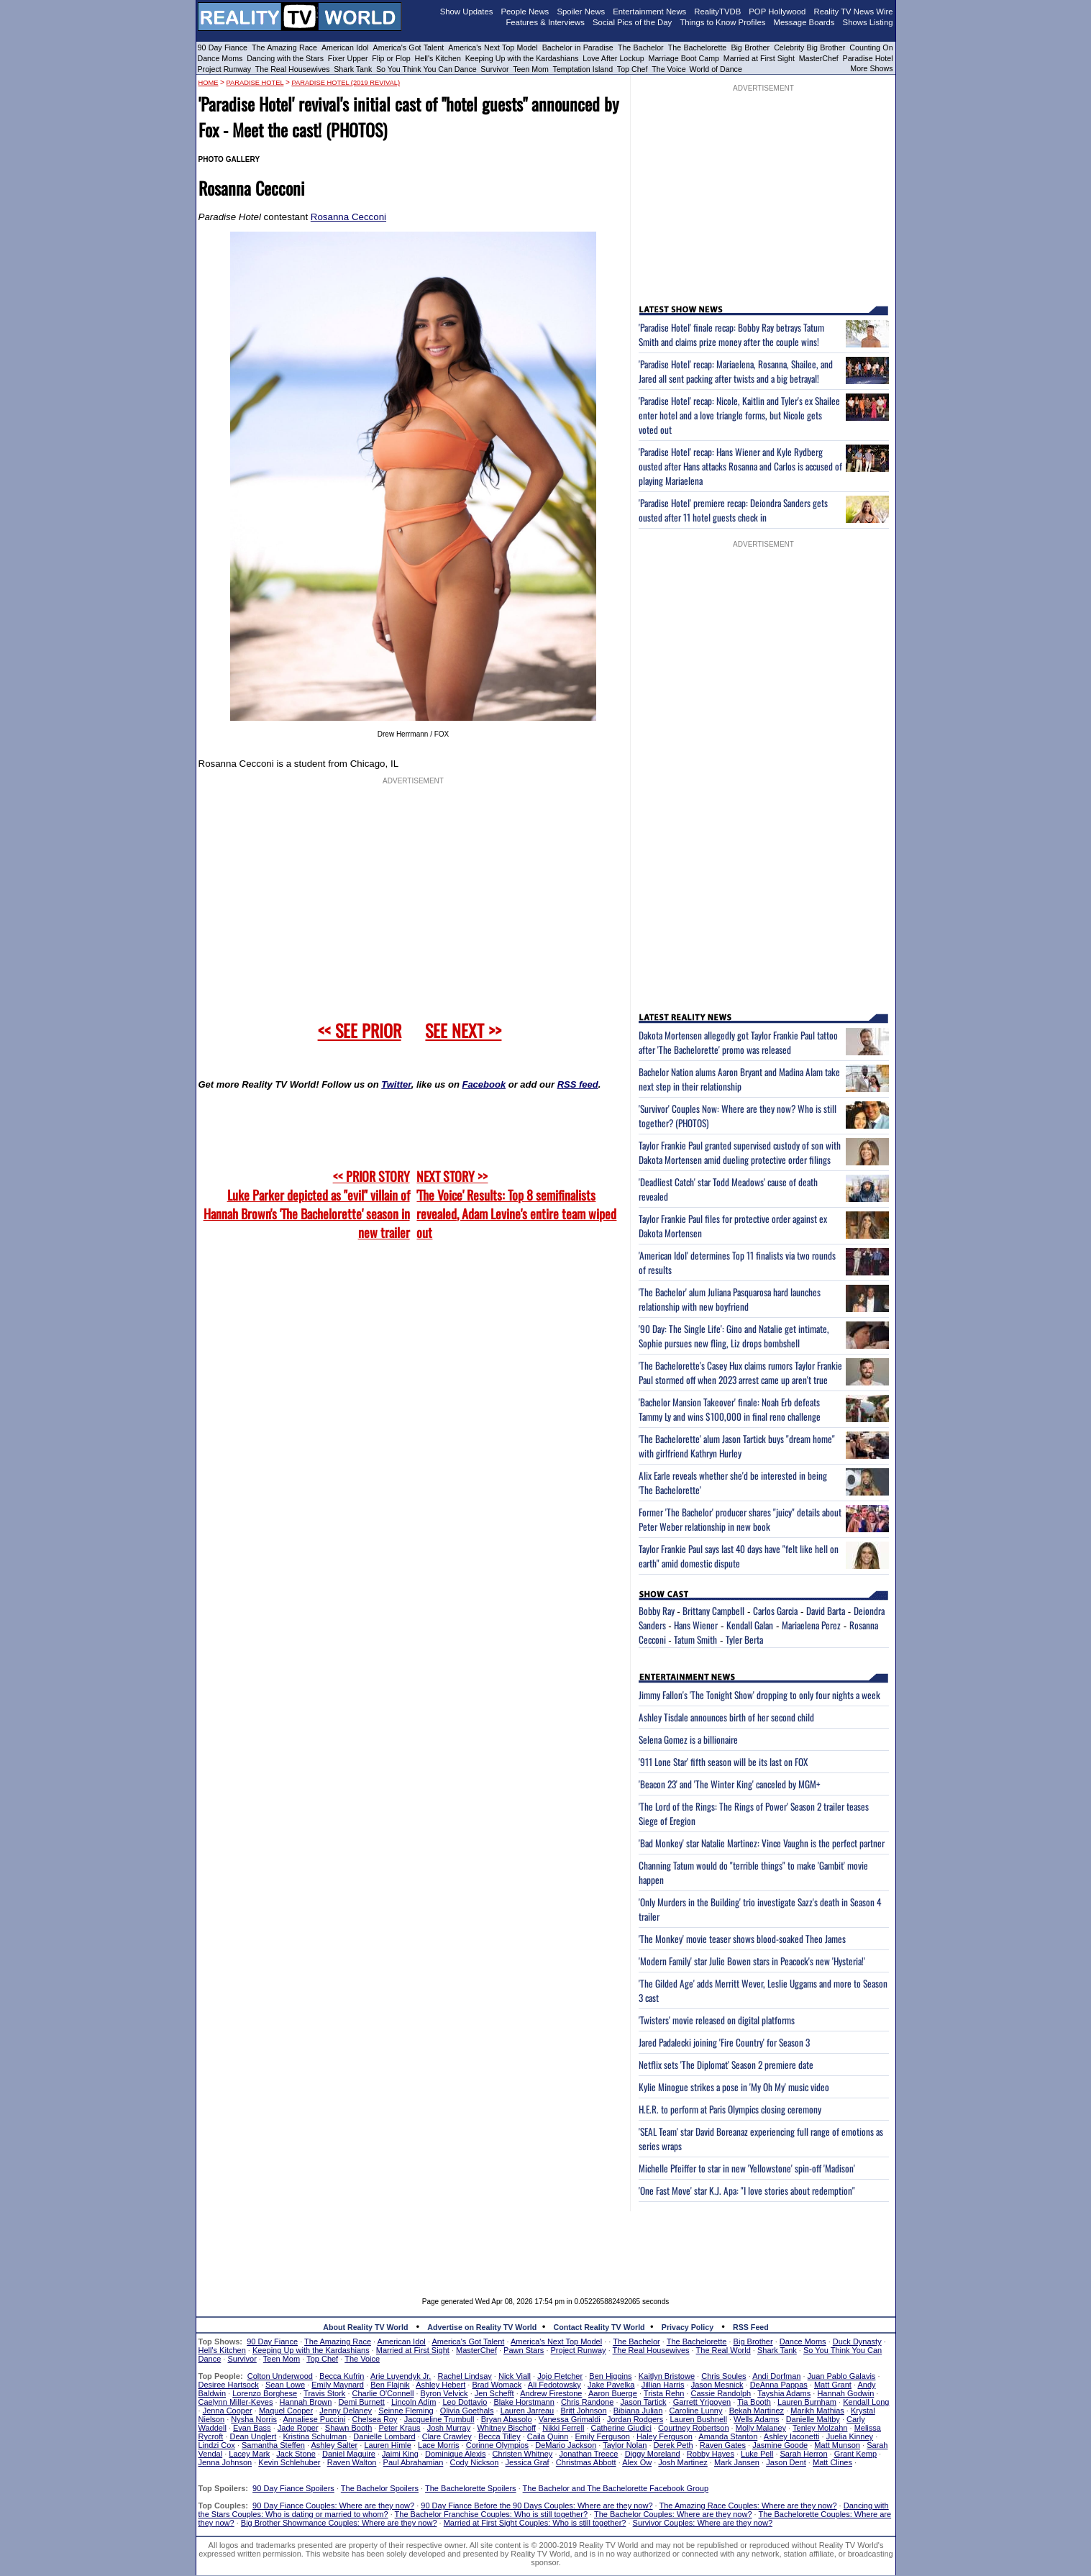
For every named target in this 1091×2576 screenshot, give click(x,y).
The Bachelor (641, 47)
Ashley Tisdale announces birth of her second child (726, 1717)
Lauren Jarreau (527, 2410)
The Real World (723, 2350)
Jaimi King (400, 2453)
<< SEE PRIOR (359, 1030)
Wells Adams (756, 2419)
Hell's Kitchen (438, 58)
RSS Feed (751, 2327)
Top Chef (632, 69)
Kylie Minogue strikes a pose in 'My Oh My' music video (734, 2087)
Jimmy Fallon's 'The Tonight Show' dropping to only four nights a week (759, 1695)
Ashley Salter (334, 2445)
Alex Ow (637, 2462)
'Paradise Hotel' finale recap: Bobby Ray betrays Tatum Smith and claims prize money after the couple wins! (731, 334)
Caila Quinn (547, 2436)
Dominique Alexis (455, 2453)
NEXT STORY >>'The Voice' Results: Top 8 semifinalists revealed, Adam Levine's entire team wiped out (516, 1204)
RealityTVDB (717, 11)
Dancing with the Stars (285, 58)
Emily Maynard (337, 2384)
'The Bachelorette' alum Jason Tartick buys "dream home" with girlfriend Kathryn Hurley (737, 1446)
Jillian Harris (663, 2384)
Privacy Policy (687, 2327)
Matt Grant (833, 2384)
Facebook (484, 1084)
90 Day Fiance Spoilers (293, 2488)
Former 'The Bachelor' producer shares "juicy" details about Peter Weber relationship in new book (740, 1519)
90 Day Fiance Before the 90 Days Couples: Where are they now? (536, 2505)
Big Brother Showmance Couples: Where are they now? (339, 2522)
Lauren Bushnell (698, 2419)
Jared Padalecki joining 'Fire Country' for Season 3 (724, 2042)
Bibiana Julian (638, 2410)
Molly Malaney (761, 2427)
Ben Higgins (610, 2376)
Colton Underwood (280, 2376)
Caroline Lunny (695, 2410)
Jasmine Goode (780, 2445)
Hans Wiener (696, 1625)
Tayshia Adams (784, 2393)
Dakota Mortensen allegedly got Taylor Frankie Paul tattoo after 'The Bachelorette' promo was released (738, 1042)
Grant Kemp (855, 2453)
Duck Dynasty (857, 2341)
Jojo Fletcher (560, 2376)
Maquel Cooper (286, 2410)
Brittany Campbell (713, 1610)
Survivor (494, 69)
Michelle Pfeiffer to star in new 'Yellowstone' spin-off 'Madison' (747, 2168)
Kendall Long (866, 2402)
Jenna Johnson (225, 2462)
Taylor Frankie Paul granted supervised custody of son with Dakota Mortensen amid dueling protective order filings (740, 1152)
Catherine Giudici (621, 2427)
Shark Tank (353, 69)
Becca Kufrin (341, 2376)
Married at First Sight (759, 58)
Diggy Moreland (652, 2453)
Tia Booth (754, 2402)
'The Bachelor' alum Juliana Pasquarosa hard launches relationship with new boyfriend (730, 1299)
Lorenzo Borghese (264, 2393)
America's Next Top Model (492, 47)
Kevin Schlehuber (289, 2462)
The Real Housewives (292, 69)
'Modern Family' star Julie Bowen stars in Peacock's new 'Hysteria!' (752, 1961)
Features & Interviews (545, 22)
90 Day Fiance (222, 47)
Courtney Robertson (693, 2427)
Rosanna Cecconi (348, 216)
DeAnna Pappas (779, 2384)
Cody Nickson (474, 2462)
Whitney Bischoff (506, 2427)
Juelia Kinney (849, 2436)
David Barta (825, 1610)
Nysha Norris (254, 2419)
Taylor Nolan (625, 2445)
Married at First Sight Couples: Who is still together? (535, 2522)
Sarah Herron (804, 2453)
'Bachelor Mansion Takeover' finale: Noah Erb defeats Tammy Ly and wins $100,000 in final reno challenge (730, 1409)
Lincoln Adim (413, 2402)
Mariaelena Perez (811, 1625)
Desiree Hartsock (228, 2384)
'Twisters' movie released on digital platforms (717, 2020)
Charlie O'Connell (383, 2393)
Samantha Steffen (273, 2445)
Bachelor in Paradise (577, 47)
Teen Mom (531, 69)
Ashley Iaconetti (792, 2436)
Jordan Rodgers (635, 2419)
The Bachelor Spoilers (380, 2488)
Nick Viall (514, 2376)
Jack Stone (295, 2453)
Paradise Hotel (868, 58)
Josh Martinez (682, 2462)
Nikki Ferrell (563, 2427)
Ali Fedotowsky (554, 2384)
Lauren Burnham (806, 2402)
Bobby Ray (657, 1610)
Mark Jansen (736, 2462)
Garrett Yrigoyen (702, 2402)
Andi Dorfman (776, 2376)
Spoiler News (581, 11)
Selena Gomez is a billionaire (688, 1739)
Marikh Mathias (817, 2410)
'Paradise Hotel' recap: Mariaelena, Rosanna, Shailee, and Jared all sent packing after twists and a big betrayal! (736, 371)
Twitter (396, 1084)
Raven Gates (723, 2445)
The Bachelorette (697, 47)
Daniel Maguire (348, 2453)
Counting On (871, 47)
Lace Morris (438, 2445)
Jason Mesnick (717, 2384)
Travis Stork (324, 2393)
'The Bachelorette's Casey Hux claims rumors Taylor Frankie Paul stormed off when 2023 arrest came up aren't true (740, 1372)
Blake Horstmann (523, 2402)
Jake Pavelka (611, 2384)
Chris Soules (723, 2376)
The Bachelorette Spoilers (470, 2488)
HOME (208, 82)
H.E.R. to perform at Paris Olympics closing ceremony (730, 2109)
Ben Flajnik (389, 2384)
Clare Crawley (447, 2436)
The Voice (670, 69)
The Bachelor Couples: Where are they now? (673, 2514)
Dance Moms (220, 58)
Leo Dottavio (464, 2402)
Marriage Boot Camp (684, 58)
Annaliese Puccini (314, 2419)
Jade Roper (298, 2427)
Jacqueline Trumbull (439, 2419)
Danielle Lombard (384, 2436)
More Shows (871, 68)
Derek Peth (673, 2445)
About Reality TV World (365, 2327)
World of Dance (716, 69)
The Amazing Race (284, 47)
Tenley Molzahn (820, 2427)
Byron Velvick (444, 2393)
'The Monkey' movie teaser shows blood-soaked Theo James (742, 1938)
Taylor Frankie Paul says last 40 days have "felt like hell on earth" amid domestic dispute (739, 1556)
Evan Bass (252, 2427)
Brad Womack (496, 2384)
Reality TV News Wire (853, 11)
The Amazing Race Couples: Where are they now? (748, 2505)
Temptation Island (583, 69)
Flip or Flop (391, 58)
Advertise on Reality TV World (482, 2327)
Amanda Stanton (727, 2436)
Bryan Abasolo (506, 2419)
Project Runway (225, 69)
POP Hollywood (777, 11)
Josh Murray (449, 2427)
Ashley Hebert (440, 2384)
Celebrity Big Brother (809, 47)
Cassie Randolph (720, 2393)
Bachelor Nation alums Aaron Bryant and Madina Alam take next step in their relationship (739, 1079)
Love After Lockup (613, 58)
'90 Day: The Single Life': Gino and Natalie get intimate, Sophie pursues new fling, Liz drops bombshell (734, 1335)
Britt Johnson (583, 2410)
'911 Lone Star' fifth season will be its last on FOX (723, 1761)
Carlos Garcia (775, 1610)
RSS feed (577, 1084)
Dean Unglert (253, 2436)
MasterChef (819, 58)
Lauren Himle (387, 2445)
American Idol (345, 47)
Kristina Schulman (315, 2436)
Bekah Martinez (756, 2410)
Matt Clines (832, 2462)
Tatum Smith (695, 1639)
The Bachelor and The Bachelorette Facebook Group (615, 2488)
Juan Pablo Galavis (842, 2376)
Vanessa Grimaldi (570, 2419)
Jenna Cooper (227, 2410)
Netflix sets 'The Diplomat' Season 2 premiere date (726, 2064)
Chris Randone (587, 2402)
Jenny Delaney (345, 2410)
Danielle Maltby (813, 2419)
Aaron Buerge (612, 2393)
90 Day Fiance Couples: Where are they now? (333, 2505)
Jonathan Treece (589, 2453)
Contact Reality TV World (599, 2327)
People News (525, 11)
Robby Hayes (710, 2453)
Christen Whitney (523, 2453)
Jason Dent (786, 2462)
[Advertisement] (546, 2243)
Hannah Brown (306, 2402)
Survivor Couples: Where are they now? (702, 2522)
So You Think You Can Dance (426, 69)
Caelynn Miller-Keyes (235, 2402)
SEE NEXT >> (463, 1030)
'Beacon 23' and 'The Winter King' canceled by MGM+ (730, 1784)
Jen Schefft (494, 2393)
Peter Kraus (399, 2427)
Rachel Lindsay (465, 2376)
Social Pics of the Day (632, 22)
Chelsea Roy (375, 2419)
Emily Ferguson (602, 2436)
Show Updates (466, 11)
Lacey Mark (249, 2453)
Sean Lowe (285, 2384)
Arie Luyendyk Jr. (400, 2376)
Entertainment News (649, 11)
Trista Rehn (664, 2393)
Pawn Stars (523, 2350)
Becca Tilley (499, 2436)
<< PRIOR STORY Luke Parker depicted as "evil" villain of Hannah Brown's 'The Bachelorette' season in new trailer (307, 1204)
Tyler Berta (744, 1639)
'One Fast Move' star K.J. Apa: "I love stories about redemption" (747, 2190)
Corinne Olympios (497, 2445)
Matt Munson (837, 2445)
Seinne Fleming (405, 2410)
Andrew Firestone (551, 2393)
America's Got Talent (408, 47)
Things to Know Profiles (722, 22)
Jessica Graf (527, 2462)
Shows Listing (868, 22)
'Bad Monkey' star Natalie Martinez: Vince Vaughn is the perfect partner (762, 1843)
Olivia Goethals (467, 2410)
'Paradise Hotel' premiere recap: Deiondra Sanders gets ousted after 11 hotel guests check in (733, 510)
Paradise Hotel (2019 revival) (345, 82)
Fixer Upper (348, 58)
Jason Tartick (644, 2402)
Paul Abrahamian (413, 2462)
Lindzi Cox (216, 2445)
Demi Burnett (362, 2402)
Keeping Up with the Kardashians (522, 58)
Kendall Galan (749, 1625)
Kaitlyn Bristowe (667, 2376)
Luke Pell (757, 2453)
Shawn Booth (348, 2427)
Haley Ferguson (664, 2436)
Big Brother (750, 47)
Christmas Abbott (586, 2462)
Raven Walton (352, 2462)
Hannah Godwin (845, 2393)
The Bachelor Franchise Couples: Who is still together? (491, 2514)
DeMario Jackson (565, 2445)
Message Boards (803, 22)
